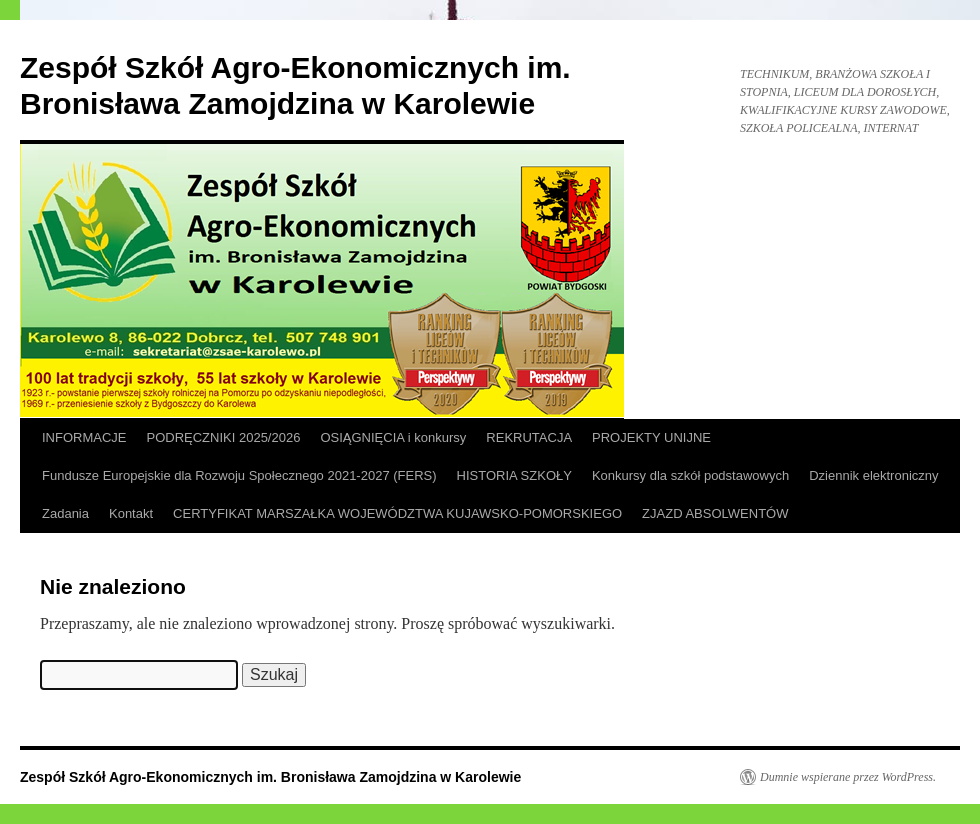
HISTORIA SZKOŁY (514, 475)
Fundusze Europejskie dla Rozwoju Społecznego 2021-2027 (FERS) (239, 475)
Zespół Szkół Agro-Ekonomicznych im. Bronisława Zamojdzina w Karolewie (270, 777)
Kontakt (131, 513)
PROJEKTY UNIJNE (651, 437)
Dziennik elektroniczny (873, 475)
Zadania (65, 513)
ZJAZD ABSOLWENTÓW (715, 513)
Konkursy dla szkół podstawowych (690, 475)
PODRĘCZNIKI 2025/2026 (224, 437)
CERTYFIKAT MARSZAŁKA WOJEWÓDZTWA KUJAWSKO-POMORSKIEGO (397, 513)
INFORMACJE (84, 437)
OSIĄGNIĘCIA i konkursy (393, 437)
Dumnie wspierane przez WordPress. (848, 777)
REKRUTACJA (529, 437)
